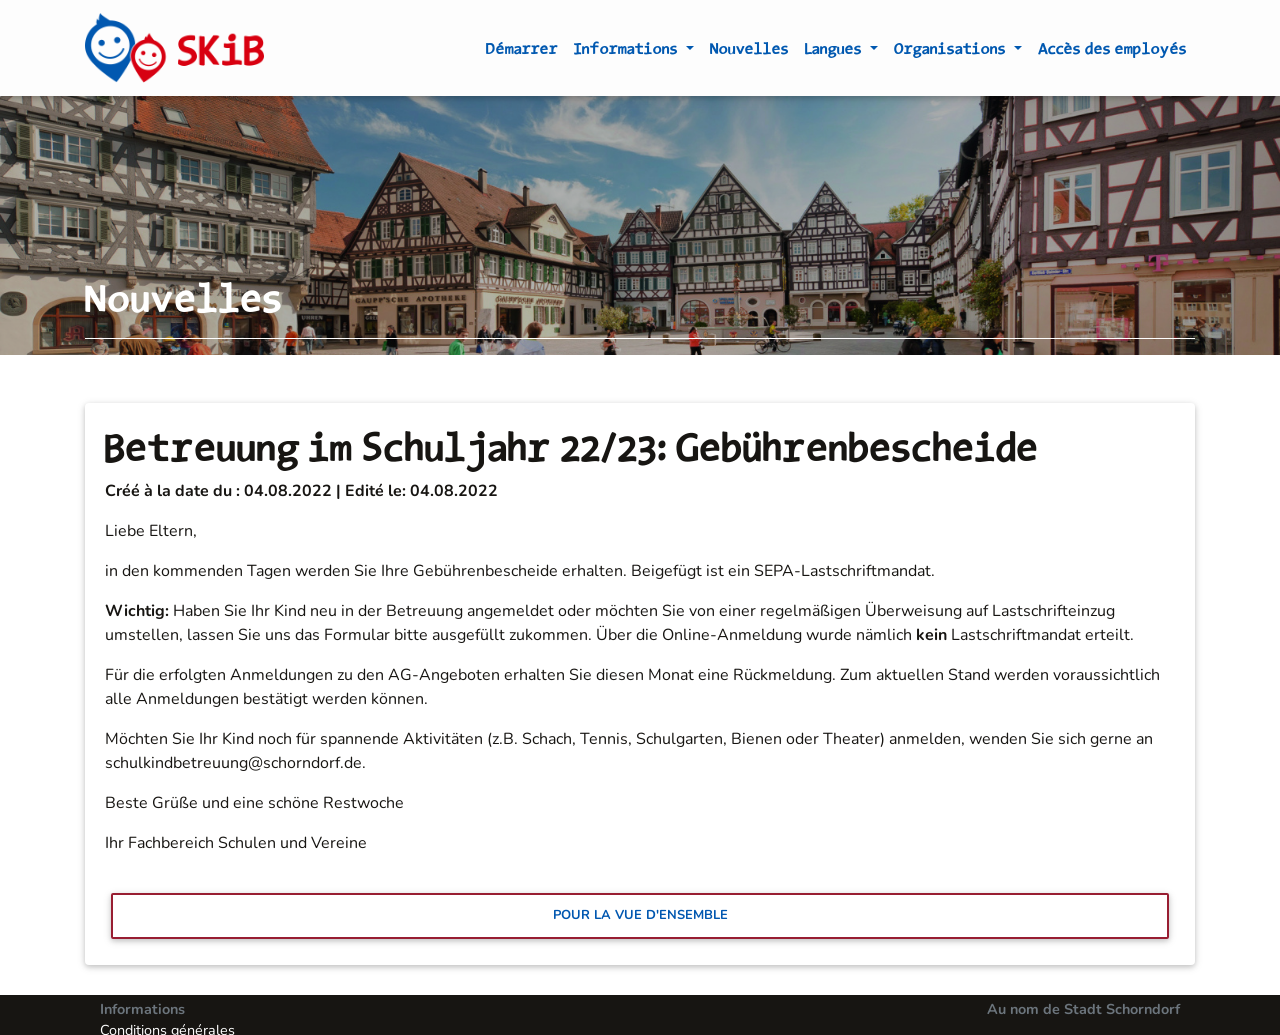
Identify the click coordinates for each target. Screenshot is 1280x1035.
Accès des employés (1112, 52)
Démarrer (522, 52)
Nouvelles (749, 52)
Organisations (952, 52)
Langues (835, 52)
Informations (628, 52)
